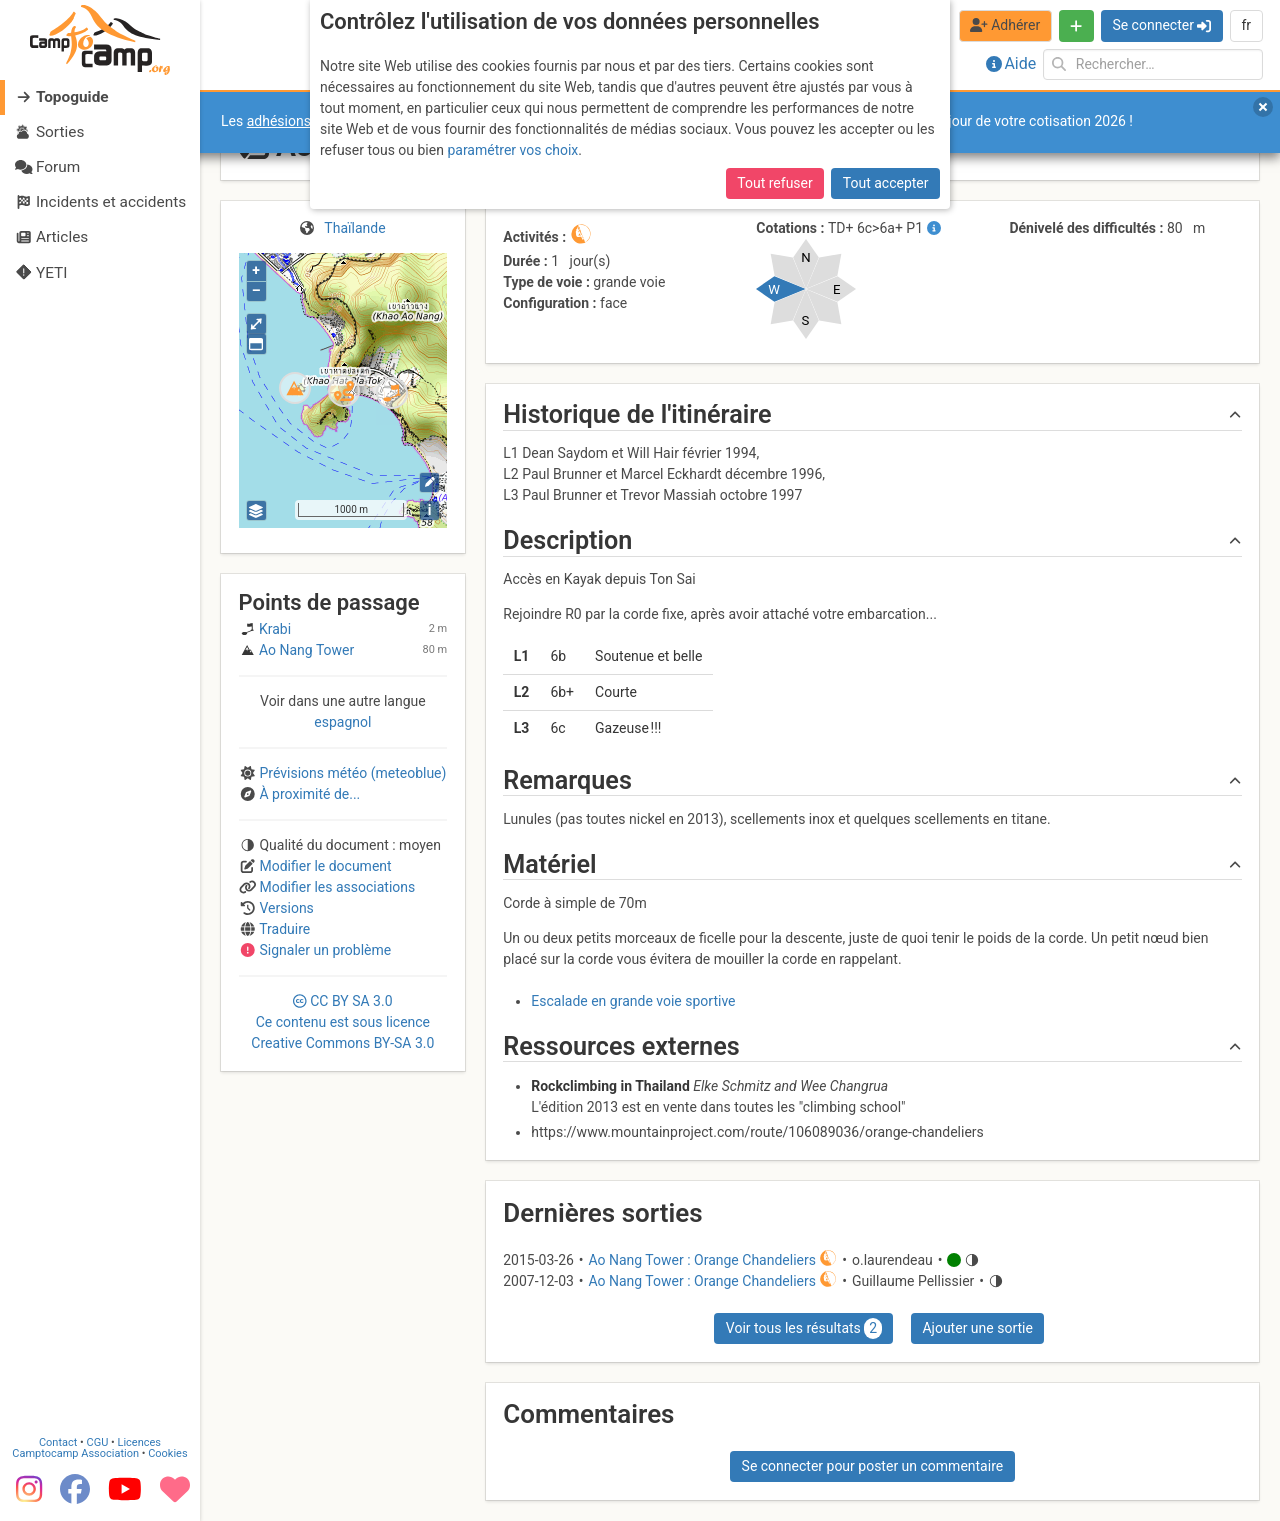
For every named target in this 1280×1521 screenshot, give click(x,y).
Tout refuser (774, 183)
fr (1246, 25)
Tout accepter (886, 183)
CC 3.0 (342, 1022)
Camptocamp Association (75, 1454)
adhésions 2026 (296, 121)
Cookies (167, 1454)
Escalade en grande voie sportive (633, 1001)
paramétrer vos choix (512, 150)
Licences (139, 1443)
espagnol (342, 722)
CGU (98, 1443)
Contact (58, 1443)
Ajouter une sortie (977, 1328)
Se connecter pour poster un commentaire (873, 1466)
